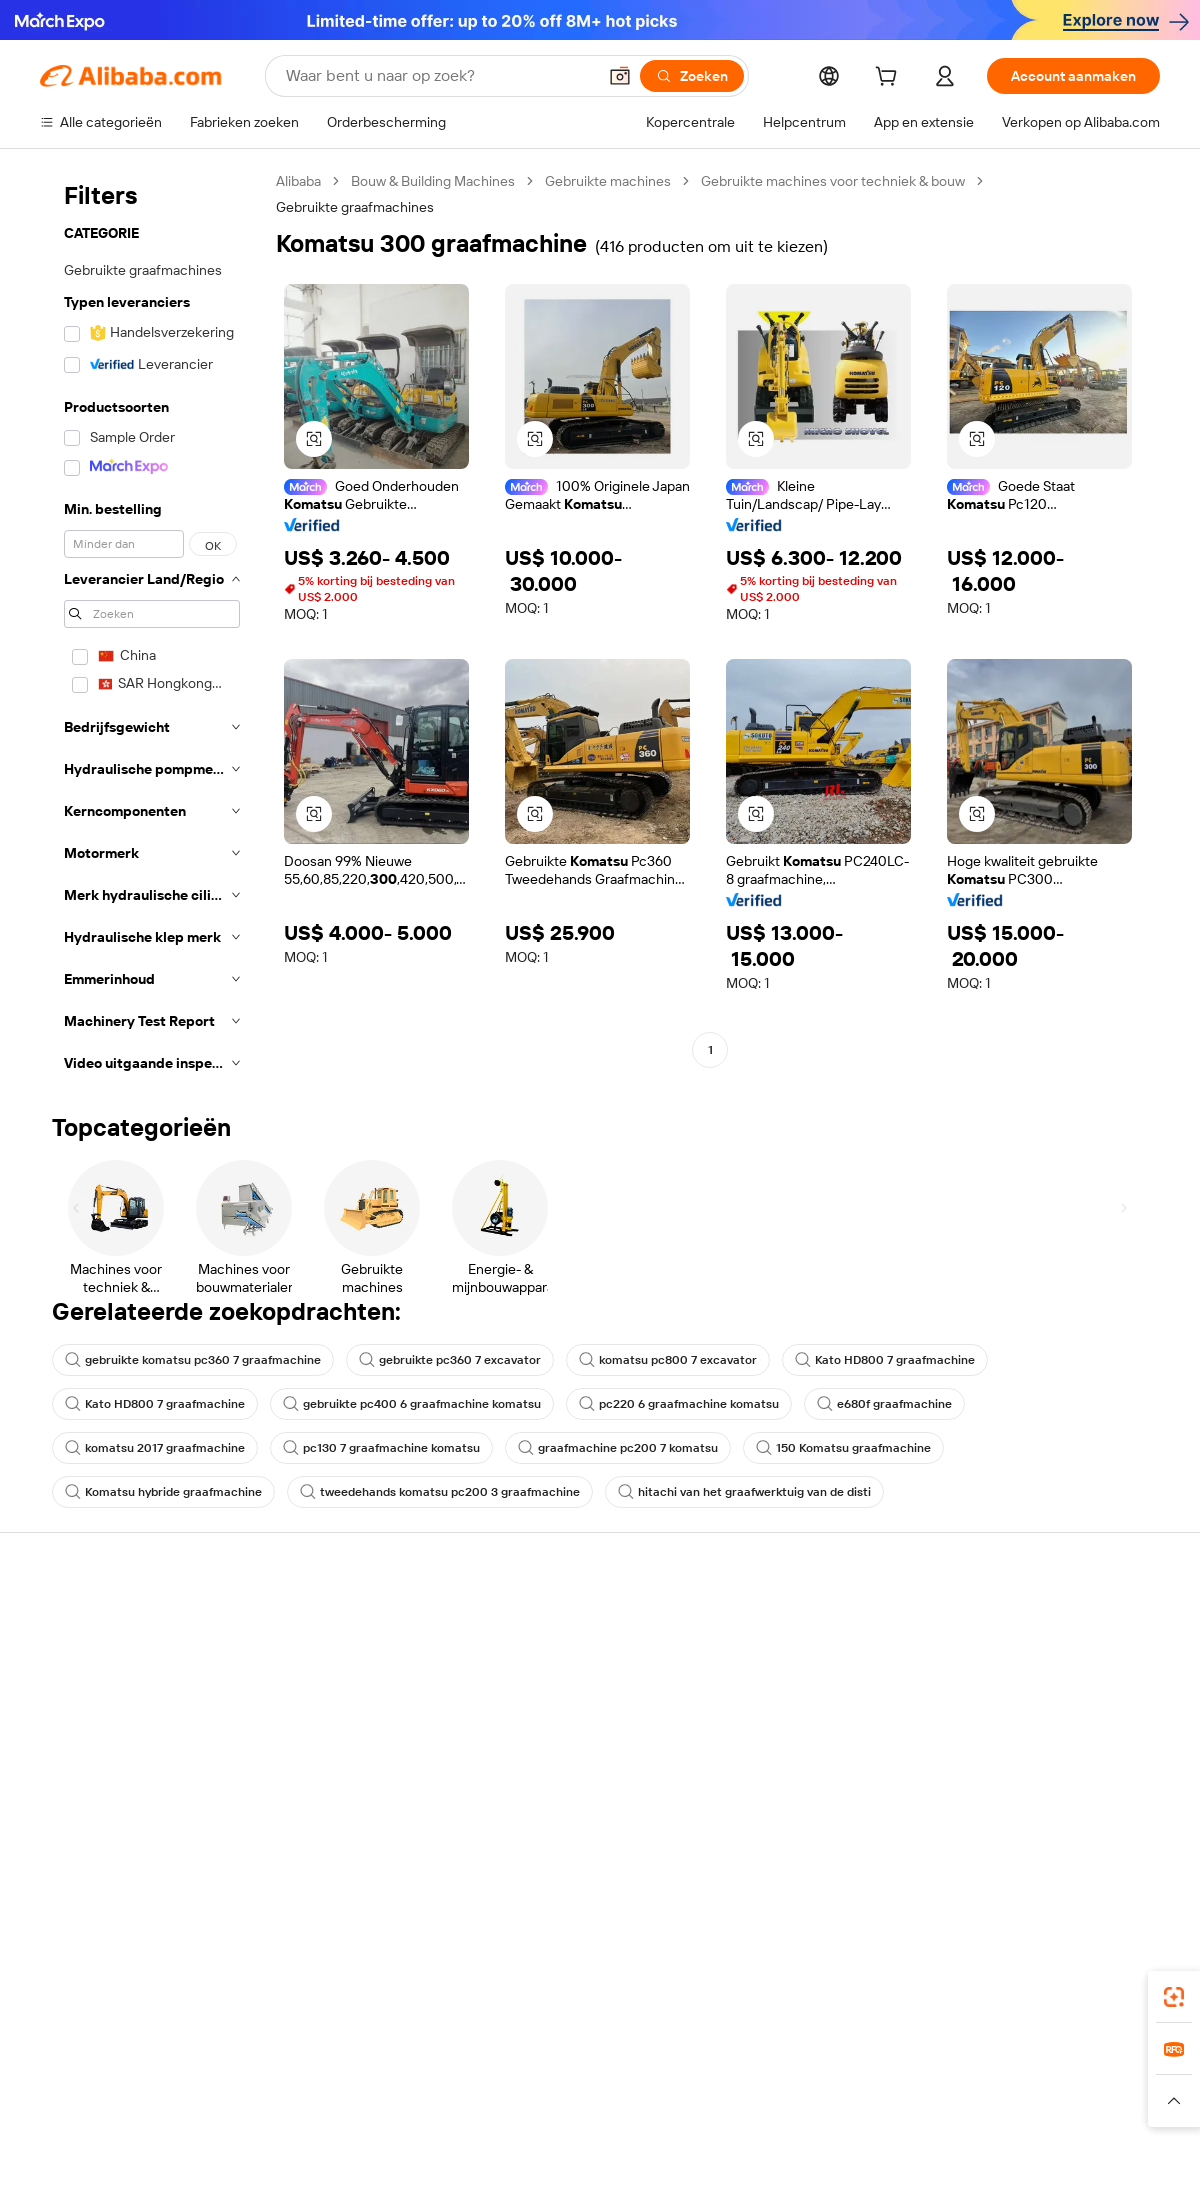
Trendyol (840, 2082)
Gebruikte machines (608, 181)
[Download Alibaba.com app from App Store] (945, 1993)
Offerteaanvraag (551, 1624)
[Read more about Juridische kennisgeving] (215, 2121)
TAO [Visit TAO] (783, 2082)
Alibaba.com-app (808, 1993)
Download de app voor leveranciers (799, 1803)
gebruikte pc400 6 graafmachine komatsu (412, 1404)
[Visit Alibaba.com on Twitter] (1029, 1836)
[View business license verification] (773, 2169)
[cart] (890, 79)
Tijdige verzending (326, 1740)
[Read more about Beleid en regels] (81, 2121)
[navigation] (152, 628)
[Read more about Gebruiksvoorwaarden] (945, 2121)
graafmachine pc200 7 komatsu (618, 1448)
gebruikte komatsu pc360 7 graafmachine (193, 1360)
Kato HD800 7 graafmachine (885, 1360)
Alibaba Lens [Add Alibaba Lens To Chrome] (82, 1993)
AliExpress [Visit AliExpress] (288, 2082)
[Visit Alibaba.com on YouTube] (1089, 1836)
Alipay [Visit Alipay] (570, 2082)
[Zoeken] (692, 76)
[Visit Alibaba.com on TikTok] (1119, 1836)
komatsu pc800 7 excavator (668, 1360)
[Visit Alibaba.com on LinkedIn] (999, 1836)
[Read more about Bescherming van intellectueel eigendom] (640, 2121)
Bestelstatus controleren (118, 1700)
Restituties (74, 1738)
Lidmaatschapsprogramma (583, 1662)
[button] (620, 76)
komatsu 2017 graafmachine (155, 1448)
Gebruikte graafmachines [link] (355, 207)
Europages (917, 2082)
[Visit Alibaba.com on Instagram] (1059, 1836)
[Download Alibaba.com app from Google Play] (1092, 1993)
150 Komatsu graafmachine (843, 1448)
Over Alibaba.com (1014, 1624)
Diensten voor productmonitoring (329, 1825)
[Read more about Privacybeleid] (819, 2121)
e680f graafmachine (884, 1404)
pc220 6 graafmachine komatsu (679, 1404)
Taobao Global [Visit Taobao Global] (709, 2082)
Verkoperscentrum (789, 1662)
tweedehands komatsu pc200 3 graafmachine (440, 1492)
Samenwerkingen (784, 1756)
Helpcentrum (81, 1624)
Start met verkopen (790, 1624)
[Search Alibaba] (439, 76)
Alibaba (298, 181)
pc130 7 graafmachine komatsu (381, 1448)
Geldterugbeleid (320, 1702)
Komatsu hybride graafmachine (163, 1492)
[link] (1174, 1997)
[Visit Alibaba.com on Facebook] (969, 1836)
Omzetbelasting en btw (571, 1700)
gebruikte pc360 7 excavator (450, 1360)
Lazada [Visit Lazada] (627, 2082)
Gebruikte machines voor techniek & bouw (833, 181)
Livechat (67, 1662)
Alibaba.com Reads (559, 1738)
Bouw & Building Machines (433, 181)
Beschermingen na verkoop (356, 1778)
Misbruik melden (91, 1776)
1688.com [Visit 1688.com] (367, 2082)
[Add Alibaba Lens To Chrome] (360, 1993)
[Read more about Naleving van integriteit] (1097, 2121)
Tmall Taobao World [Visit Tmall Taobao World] (475, 2082)
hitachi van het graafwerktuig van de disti (744, 1492)
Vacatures (991, 1756)
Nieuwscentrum (1010, 1718)
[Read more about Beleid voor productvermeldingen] (402, 2121)
